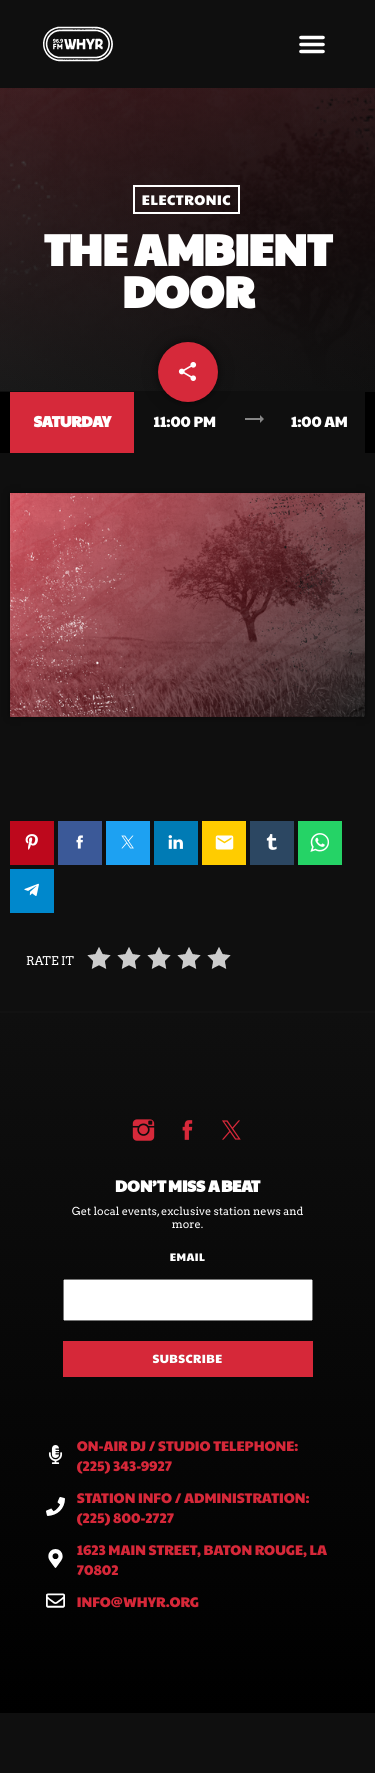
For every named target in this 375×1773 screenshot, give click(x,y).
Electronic (186, 200)
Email (188, 1257)
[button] (312, 44)
